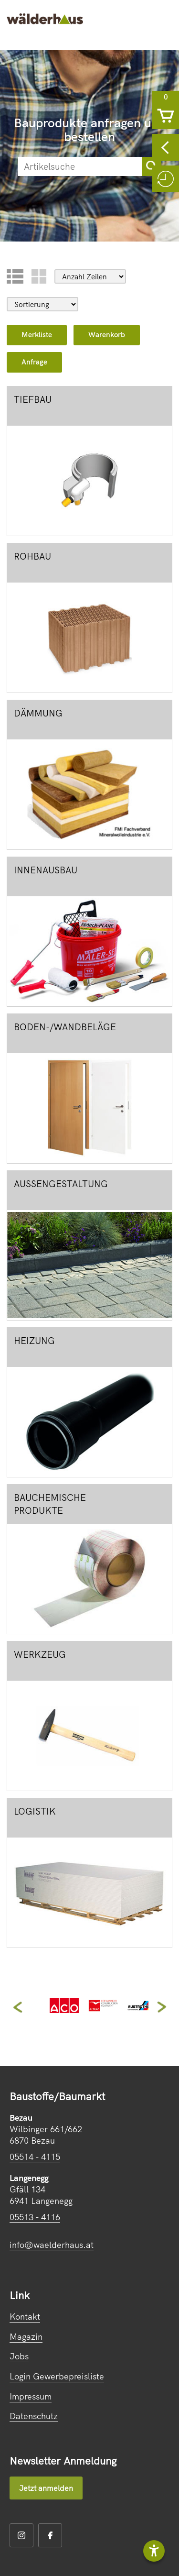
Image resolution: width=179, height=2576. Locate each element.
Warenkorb (106, 334)
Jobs (19, 2356)
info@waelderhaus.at (52, 2244)
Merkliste (36, 334)
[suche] (80, 166)
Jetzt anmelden (46, 2488)
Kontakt (25, 2316)
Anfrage (34, 361)
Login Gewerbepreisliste (57, 2376)
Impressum (31, 2396)
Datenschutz (34, 2416)
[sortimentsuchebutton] (151, 166)
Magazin (26, 2336)
